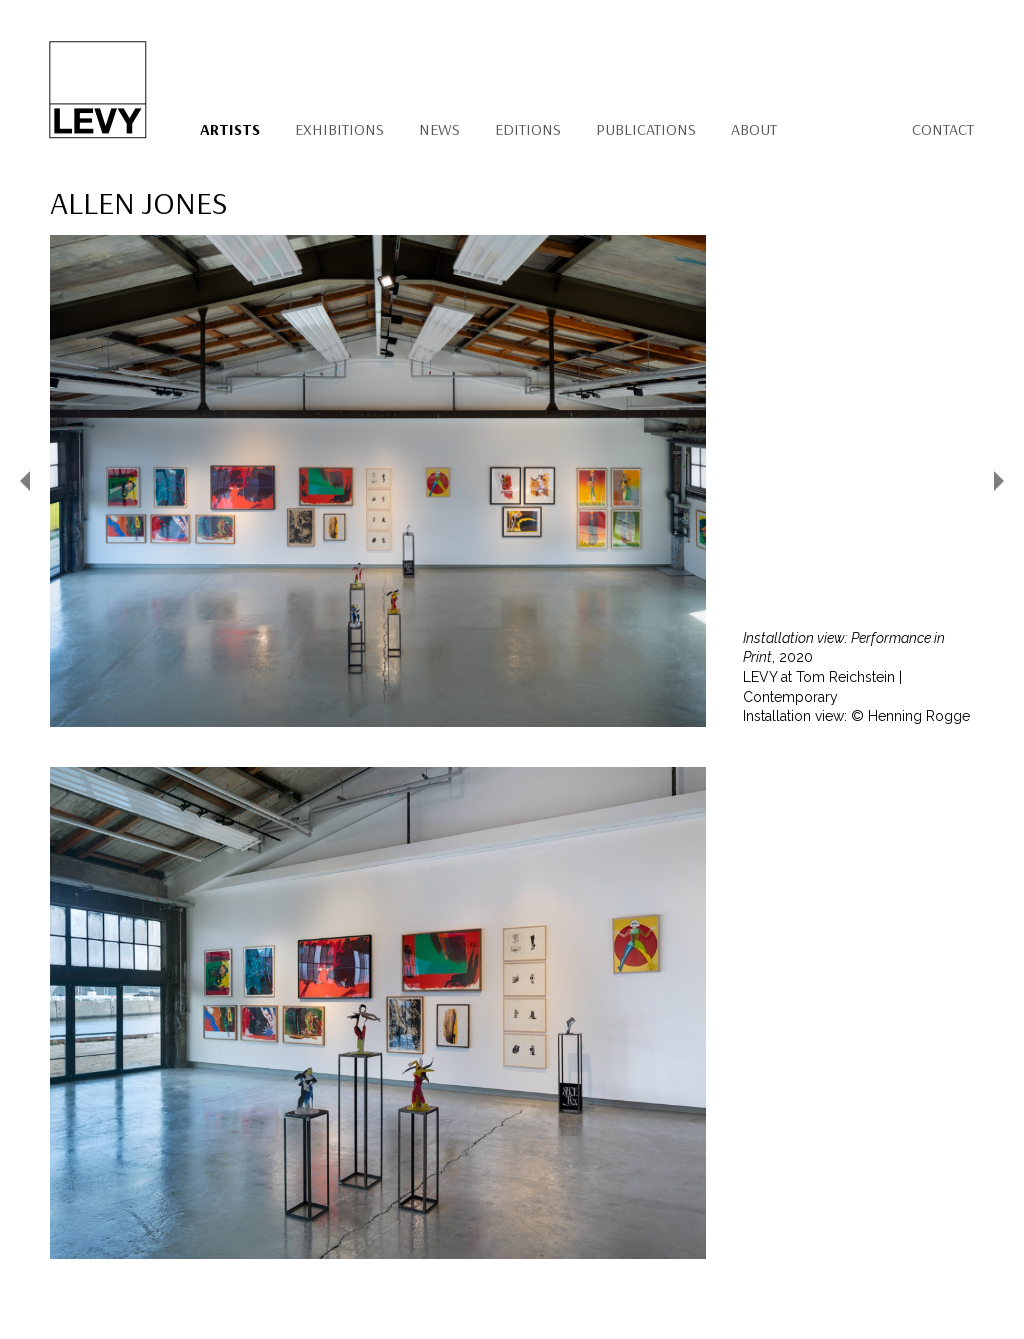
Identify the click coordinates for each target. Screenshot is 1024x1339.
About (754, 129)
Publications (646, 129)
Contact (943, 129)
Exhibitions (339, 129)
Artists (230, 129)
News (439, 129)
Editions (528, 129)
